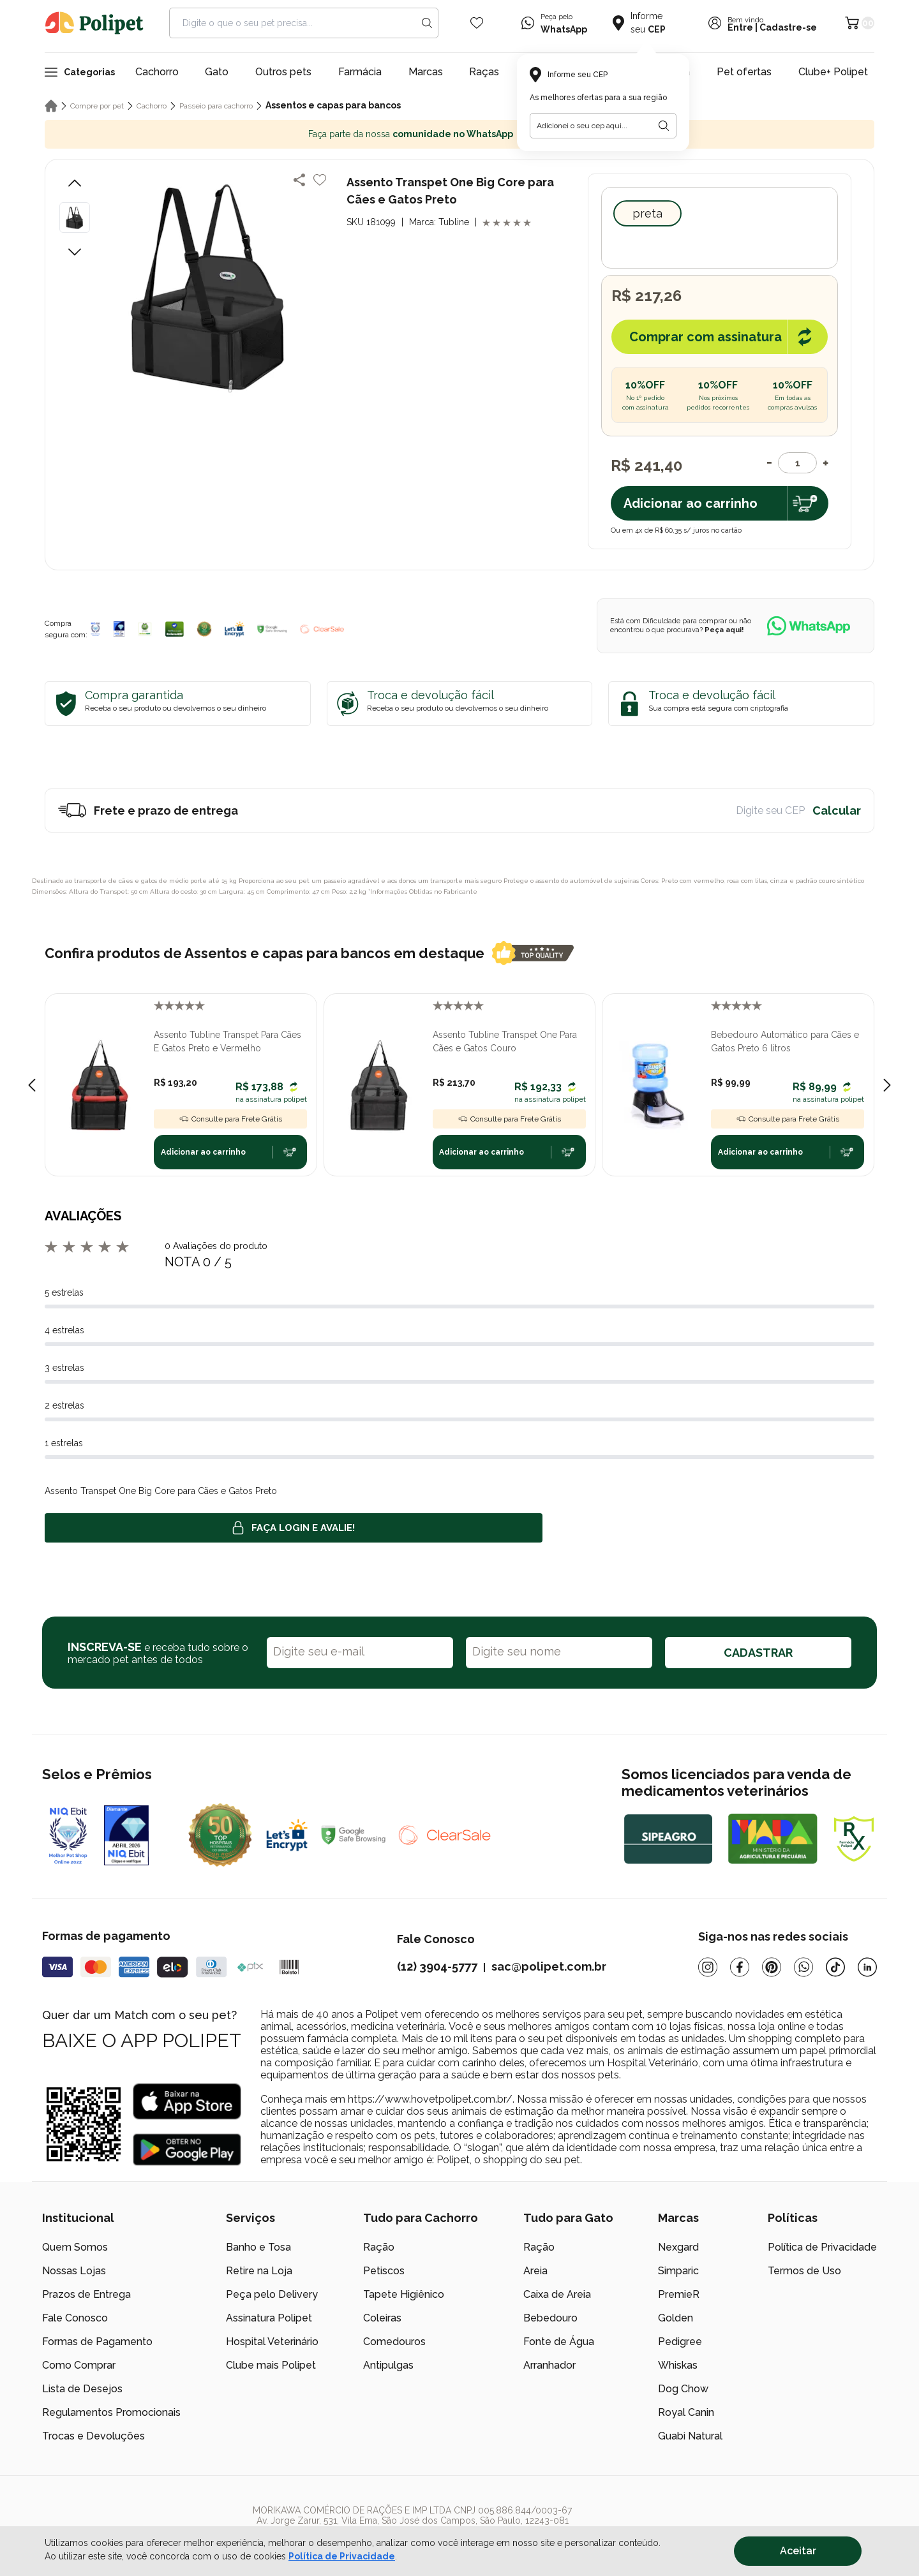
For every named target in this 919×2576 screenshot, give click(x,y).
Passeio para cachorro (216, 105)
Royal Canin (686, 2412)
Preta (647, 213)
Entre (740, 27)
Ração (378, 2247)
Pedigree (680, 2341)
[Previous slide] (32, 1085)
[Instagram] (707, 1967)
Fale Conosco (75, 2318)
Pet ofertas (744, 72)
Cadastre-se (788, 27)
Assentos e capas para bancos (333, 105)
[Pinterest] (771, 1967)
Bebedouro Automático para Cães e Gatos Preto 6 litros (785, 1041)
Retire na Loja (259, 2271)
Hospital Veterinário (272, 2341)
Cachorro (157, 72)
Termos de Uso (804, 2271)
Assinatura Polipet (269, 2318)
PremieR (678, 2294)
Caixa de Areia (557, 2294)
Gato (216, 72)
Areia (535, 2271)
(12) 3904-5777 (437, 1966)
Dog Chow (683, 2389)
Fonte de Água (558, 2341)
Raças (484, 72)
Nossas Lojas (74, 2271)
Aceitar (798, 2551)
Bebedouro (550, 2318)
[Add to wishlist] (319, 180)
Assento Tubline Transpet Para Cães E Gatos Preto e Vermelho (227, 1041)
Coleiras (382, 2318)
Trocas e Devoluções (93, 2436)
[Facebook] (739, 1967)
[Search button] (426, 22)
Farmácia (360, 72)
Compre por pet (97, 105)
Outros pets (283, 72)
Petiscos (384, 2271)
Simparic (678, 2271)
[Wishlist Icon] (476, 23)
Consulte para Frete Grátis (230, 1118)
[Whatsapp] (803, 1967)
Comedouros (394, 2341)
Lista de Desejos (82, 2389)
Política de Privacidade (822, 2247)
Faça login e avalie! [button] (293, 1528)
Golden (675, 2318)
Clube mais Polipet (271, 2365)
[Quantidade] (797, 462)
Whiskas (678, 2365)
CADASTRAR (758, 1652)
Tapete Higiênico (403, 2294)
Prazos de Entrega (86, 2294)
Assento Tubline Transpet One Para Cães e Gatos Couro (505, 1041)
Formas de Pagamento (97, 2341)
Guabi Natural (690, 2436)
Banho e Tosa (258, 2247)
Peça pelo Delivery (272, 2294)
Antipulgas (388, 2365)
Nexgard (678, 2247)
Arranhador (549, 2365)
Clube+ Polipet (833, 72)
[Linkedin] (867, 1967)
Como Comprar (79, 2365)
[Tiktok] (835, 1967)
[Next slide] (887, 1085)
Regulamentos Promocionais (111, 2412)
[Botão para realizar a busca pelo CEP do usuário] (663, 125)
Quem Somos (75, 2247)
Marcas (425, 72)
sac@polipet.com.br (548, 1966)
